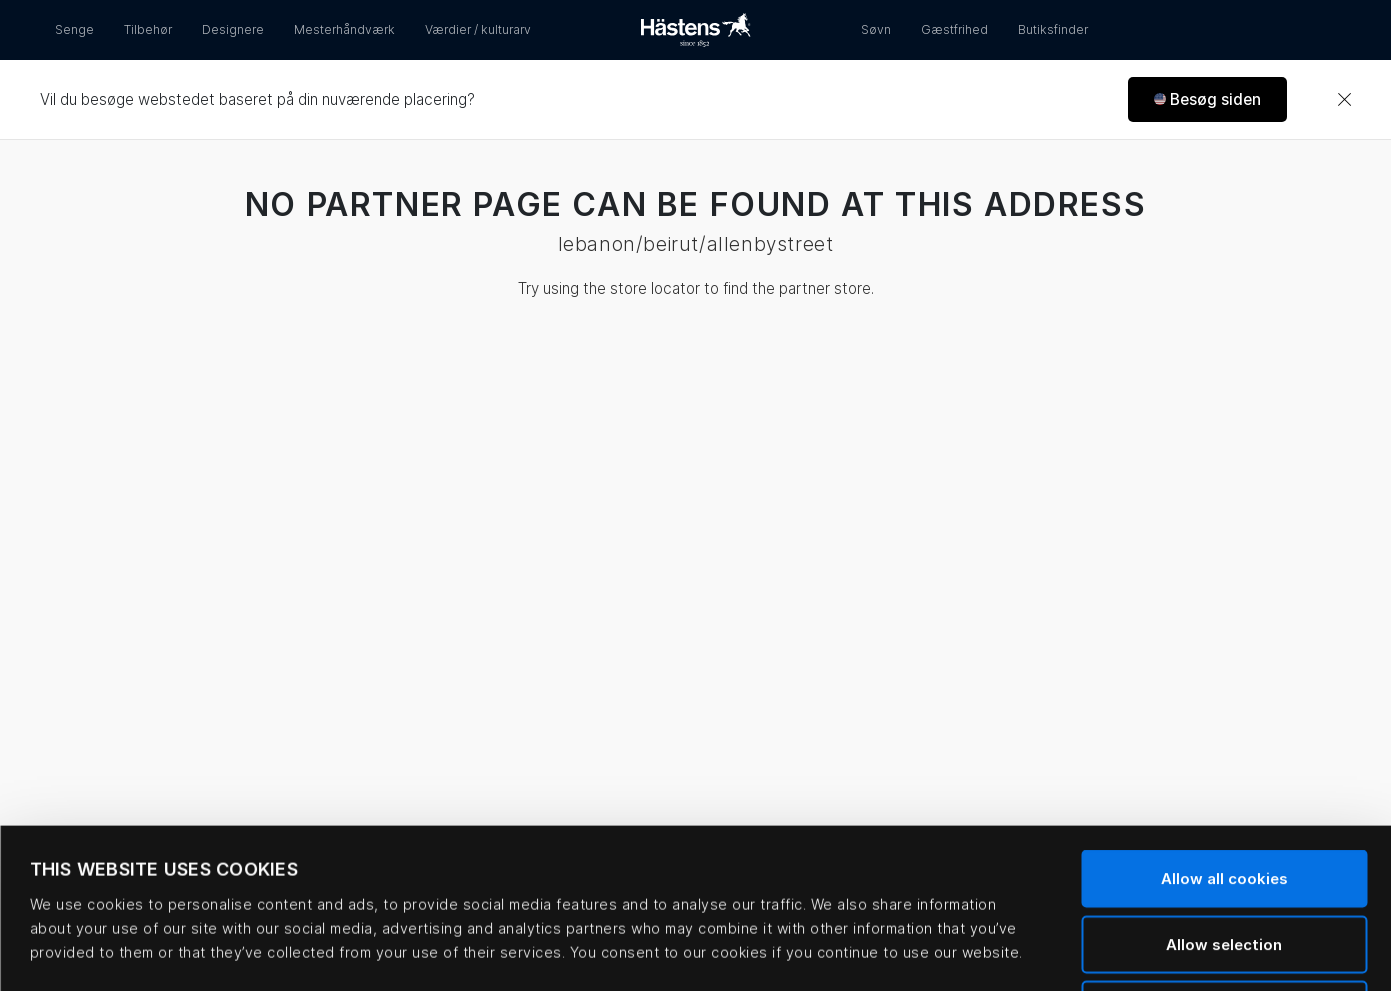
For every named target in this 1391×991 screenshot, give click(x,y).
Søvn (876, 29)
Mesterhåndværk (344, 29)
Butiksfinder (1053, 29)
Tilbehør (148, 29)
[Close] (1344, 100)
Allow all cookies (1224, 728)
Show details (845, 951)
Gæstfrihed (954, 29)
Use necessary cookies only (1224, 859)
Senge (74, 29)
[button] (1207, 99)
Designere (233, 29)
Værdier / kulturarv (478, 29)
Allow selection (1224, 794)
